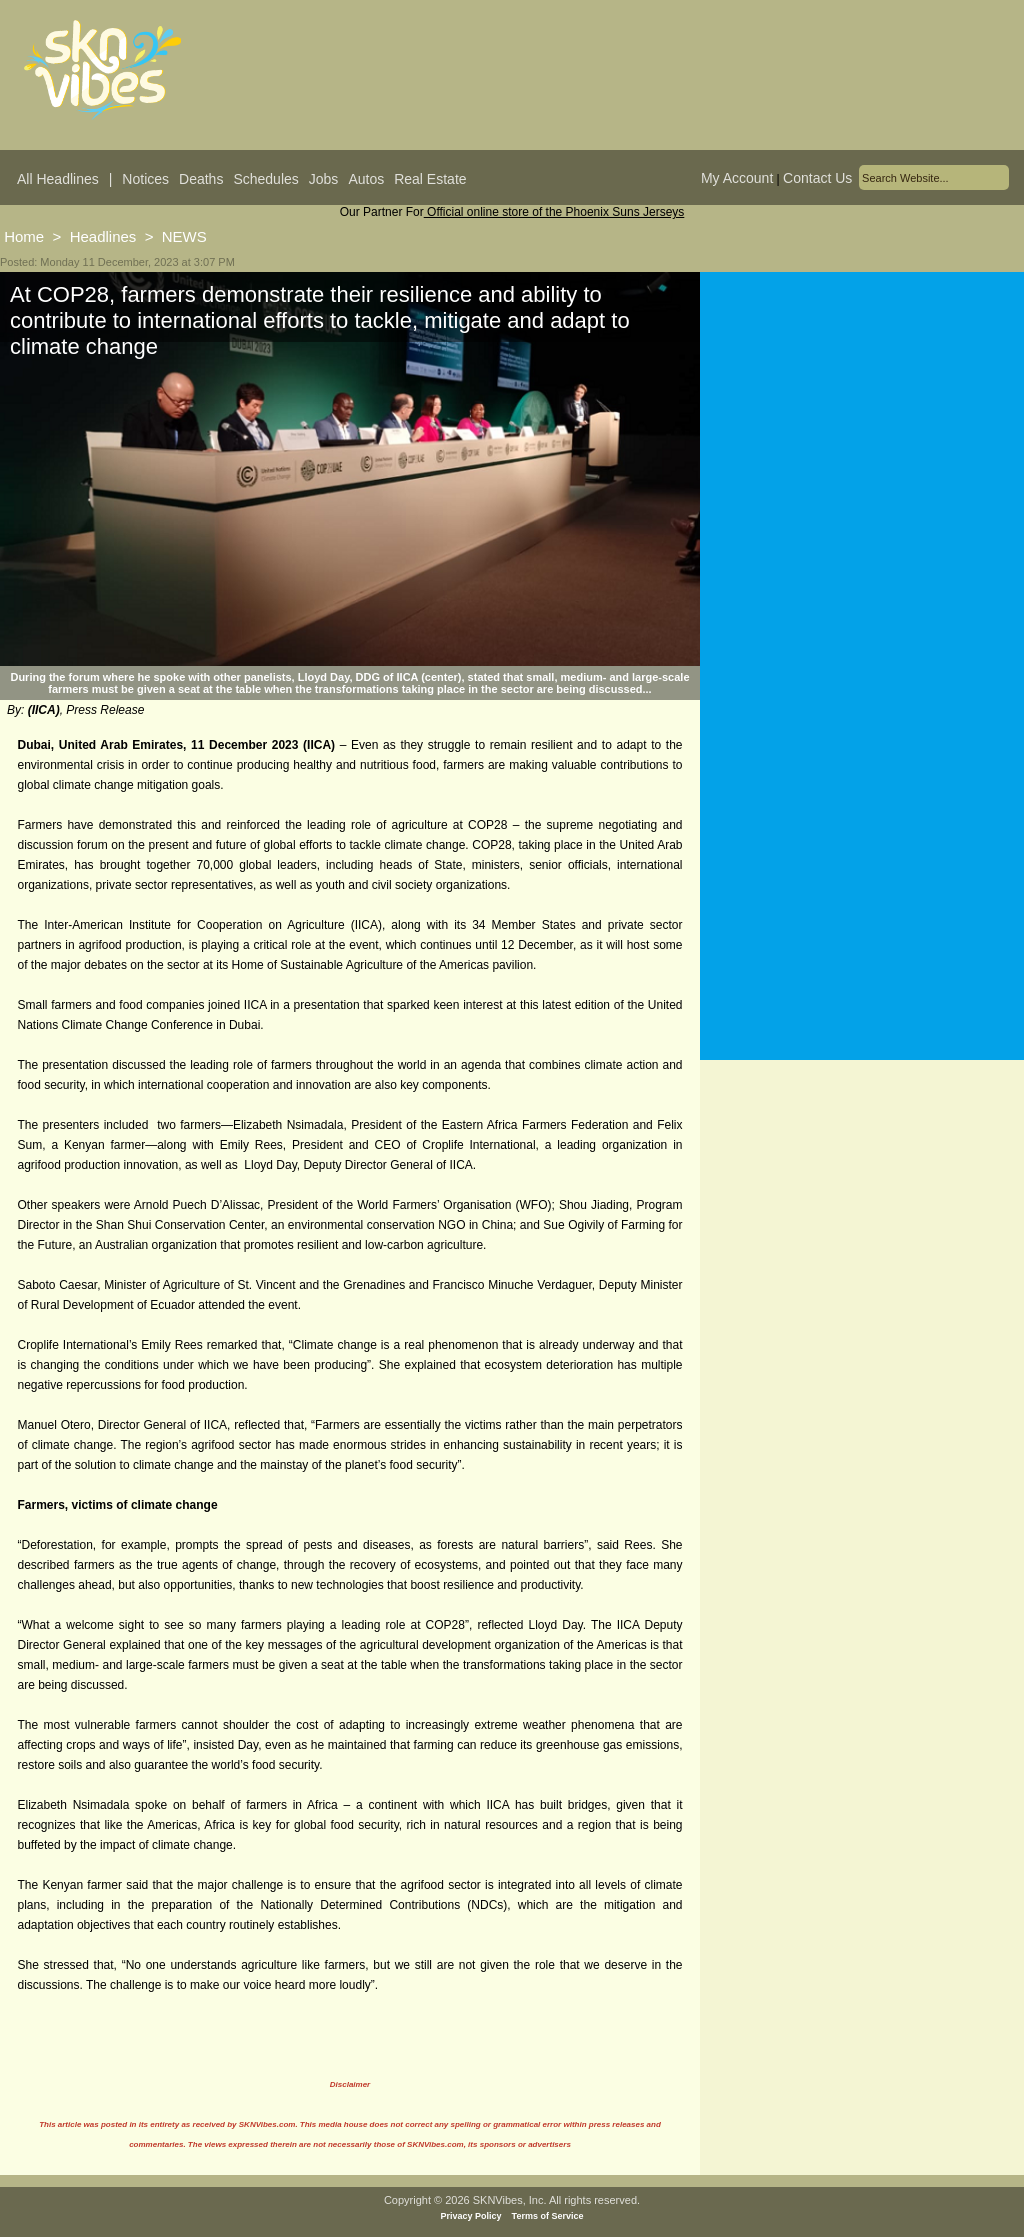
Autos (366, 179)
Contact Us (817, 178)
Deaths (201, 179)
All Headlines (58, 179)
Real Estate (430, 179)
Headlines (103, 236)
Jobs (324, 179)
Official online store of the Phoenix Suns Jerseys (554, 212)
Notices (145, 179)
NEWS (184, 236)
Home (24, 236)
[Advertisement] (862, 469)
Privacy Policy (471, 2216)
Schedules (265, 179)
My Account (737, 178)
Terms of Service (548, 2216)
